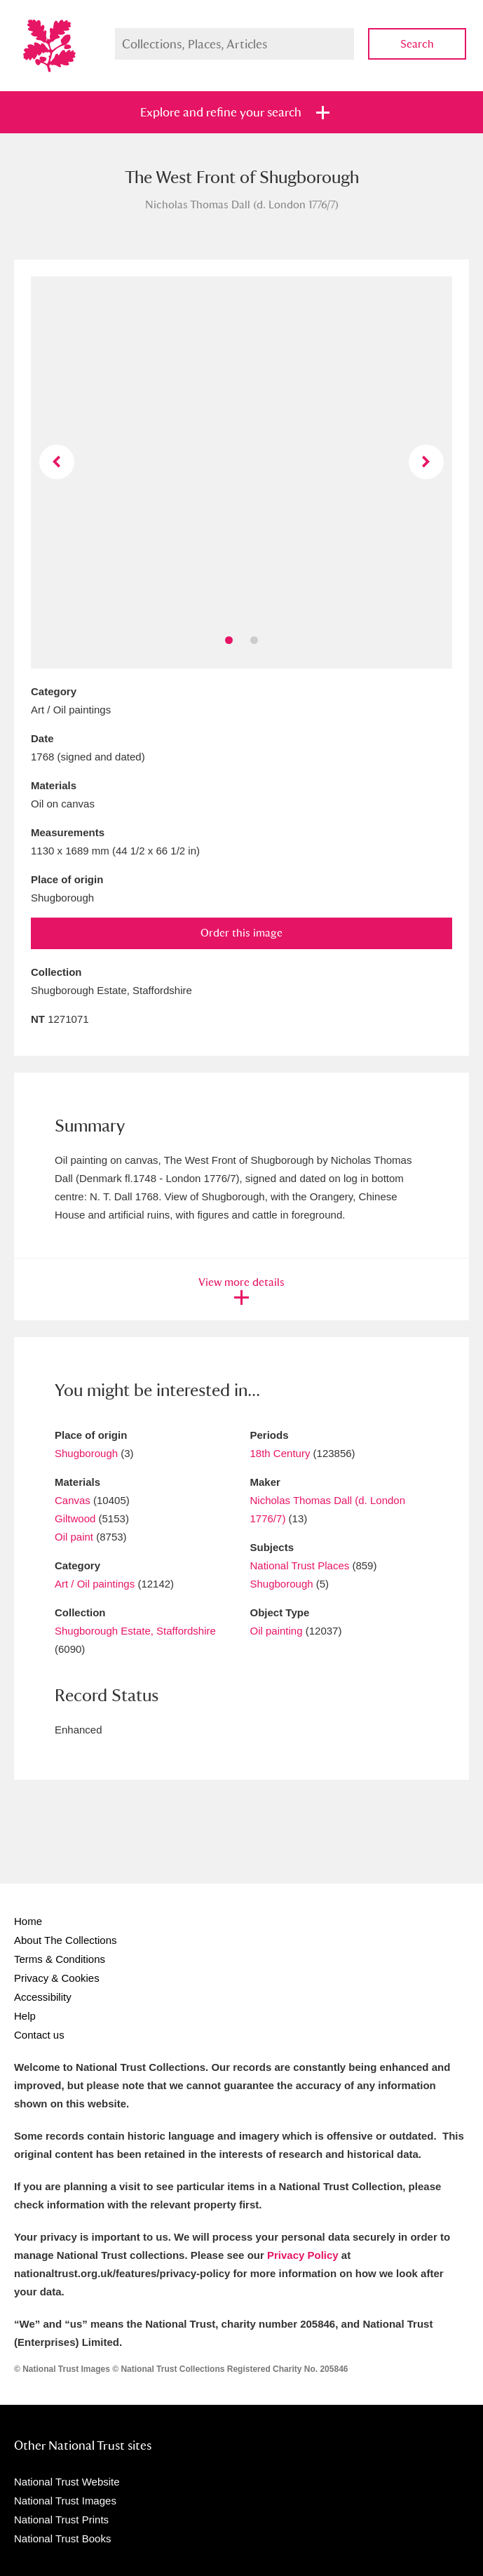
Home (28, 1921)
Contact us (39, 2035)
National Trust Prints (61, 2519)
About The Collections (65, 1940)
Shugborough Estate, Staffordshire (135, 1631)
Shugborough (86, 1453)
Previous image (56, 462)
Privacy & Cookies (57, 1978)
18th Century (280, 1453)
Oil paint (74, 1537)
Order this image (241, 932)
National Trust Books (62, 2538)
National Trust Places (300, 1565)
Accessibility (43, 1997)
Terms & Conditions (59, 1959)
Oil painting (276, 1631)
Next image (426, 462)
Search (417, 44)
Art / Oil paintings (95, 1584)
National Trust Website (67, 2482)
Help (25, 2016)
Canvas (72, 1500)
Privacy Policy (303, 2255)
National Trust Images (65, 2501)
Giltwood (75, 1518)
